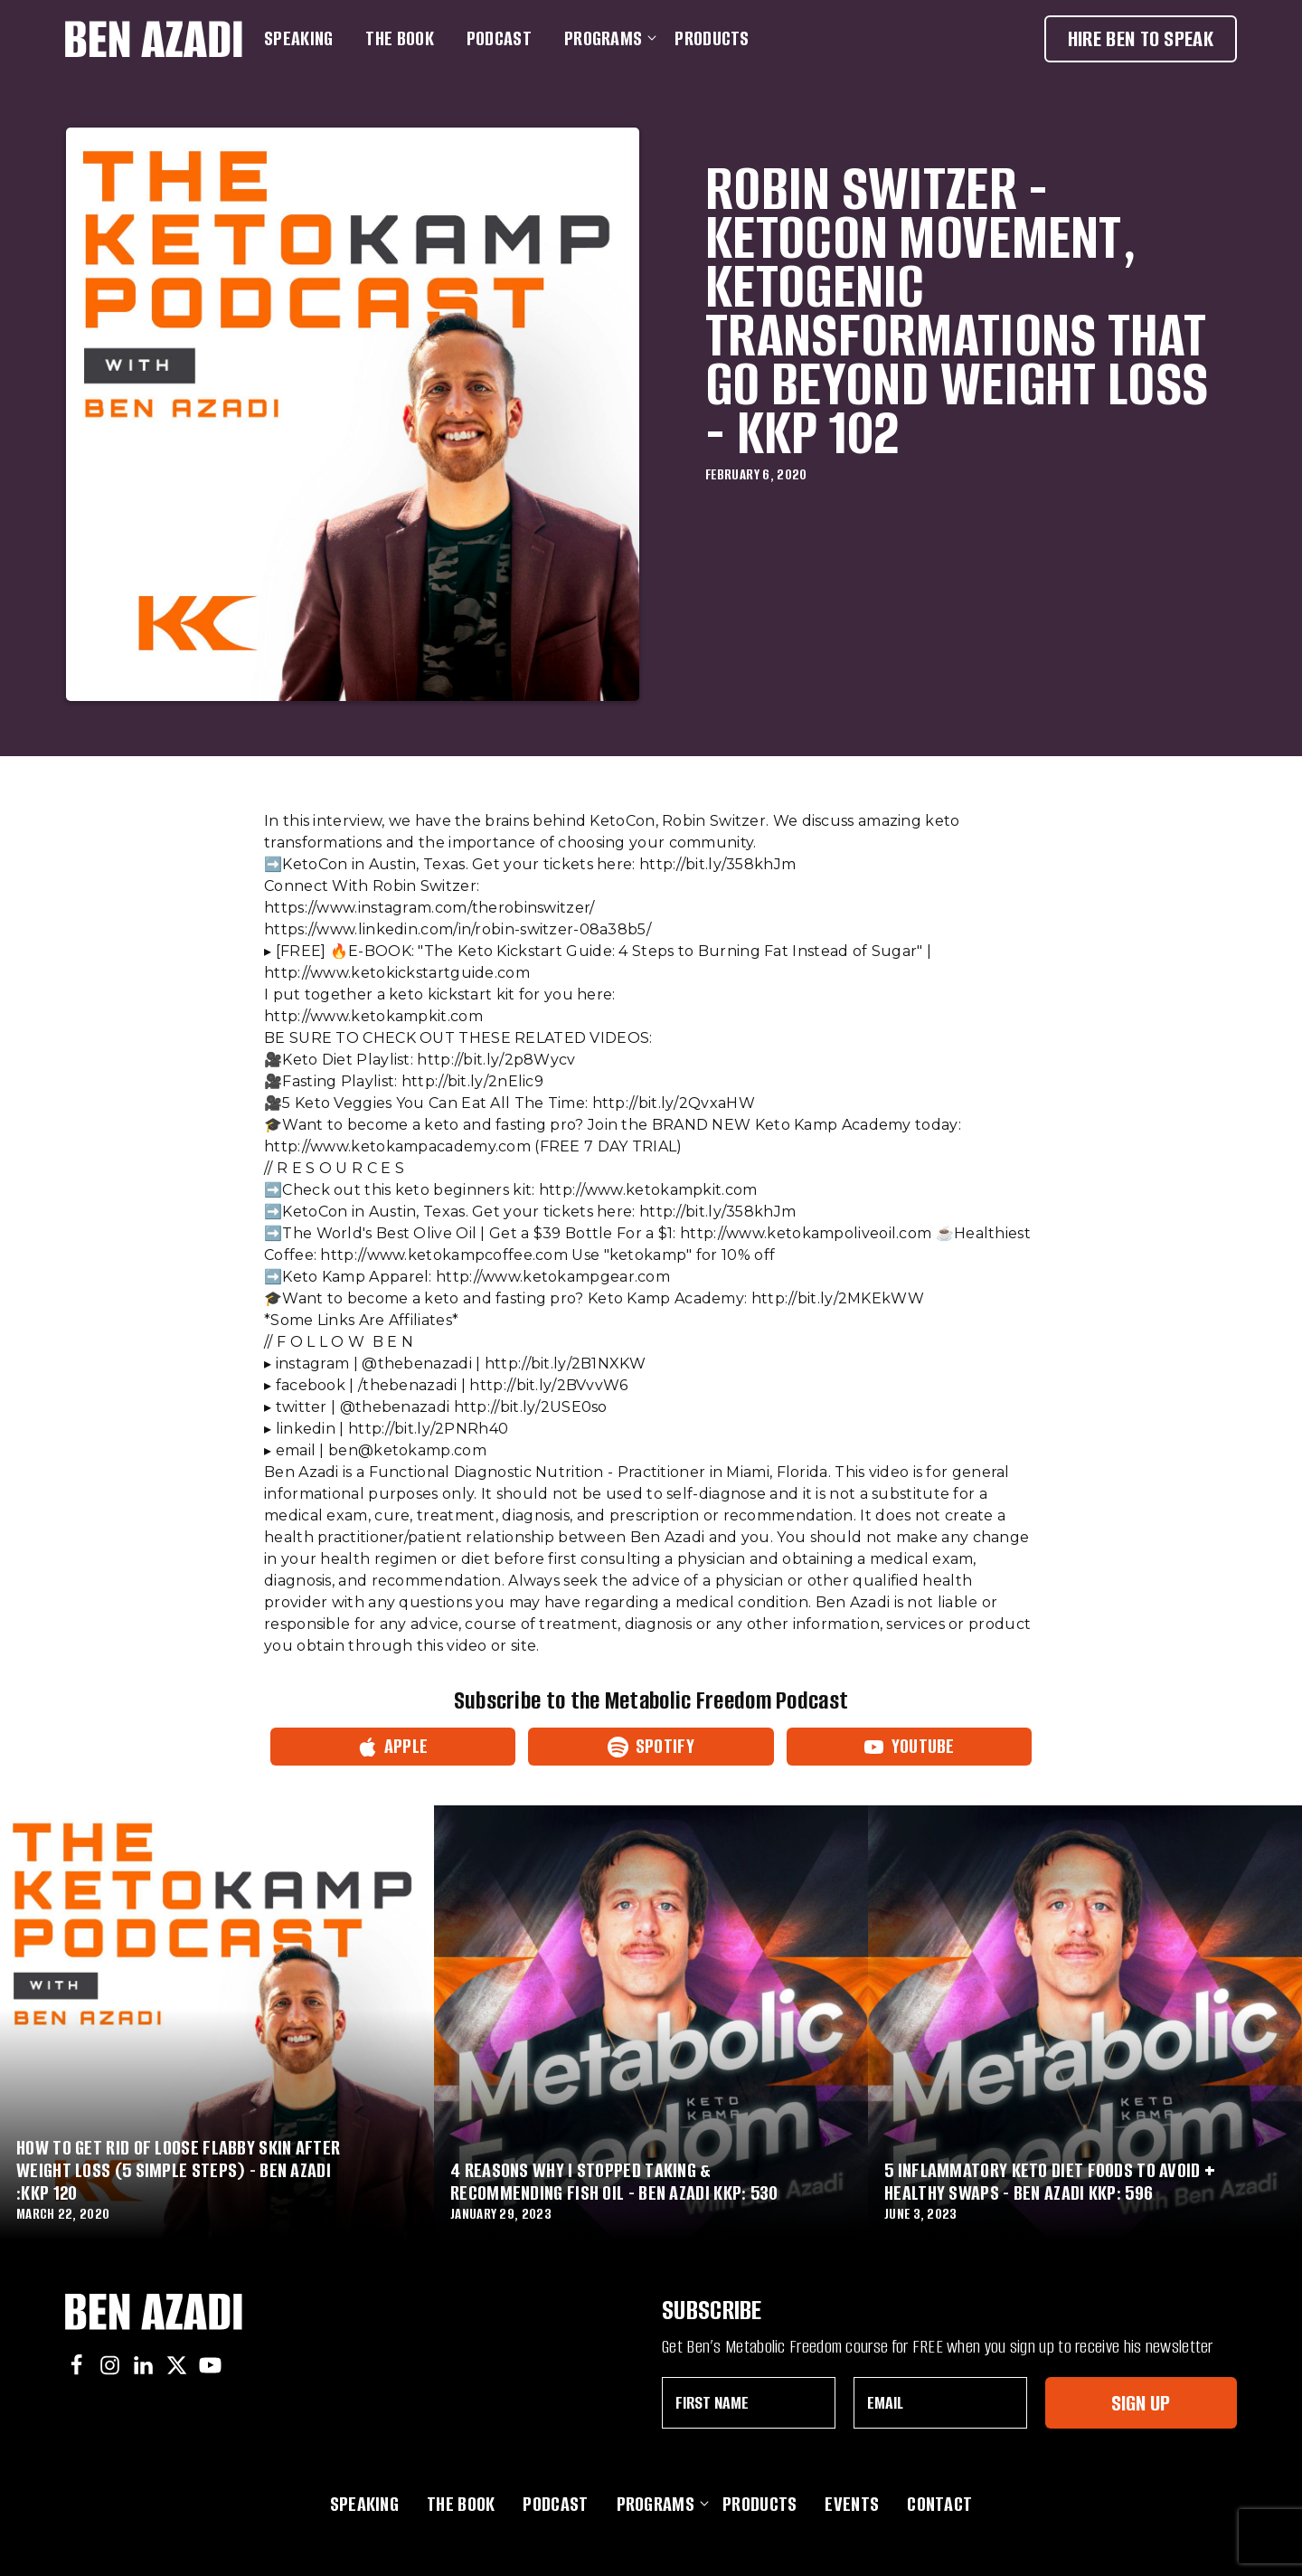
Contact (939, 2504)
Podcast (499, 38)
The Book (399, 38)
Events (852, 2504)
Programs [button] (606, 38)
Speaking (298, 38)
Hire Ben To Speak (1140, 38)
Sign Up (1140, 2403)
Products (712, 38)
